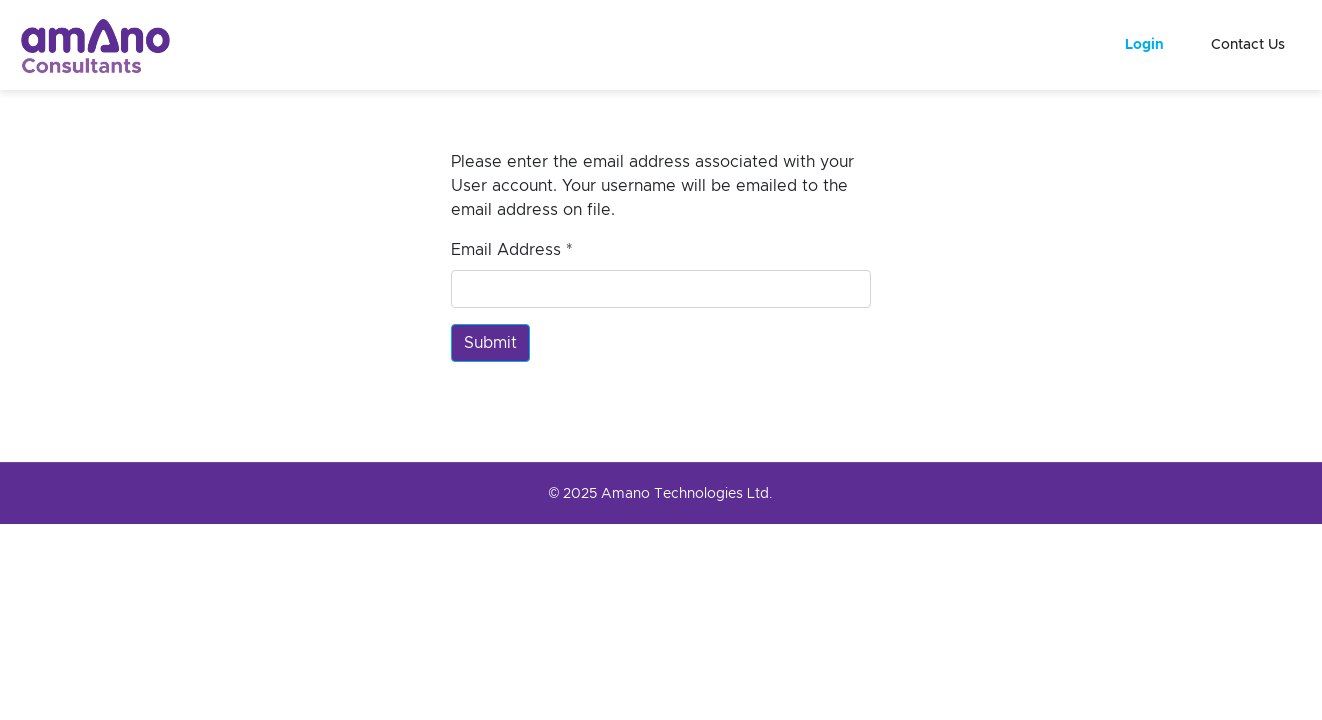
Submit (490, 343)
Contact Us (1248, 45)
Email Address (512, 250)
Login (1144, 45)
